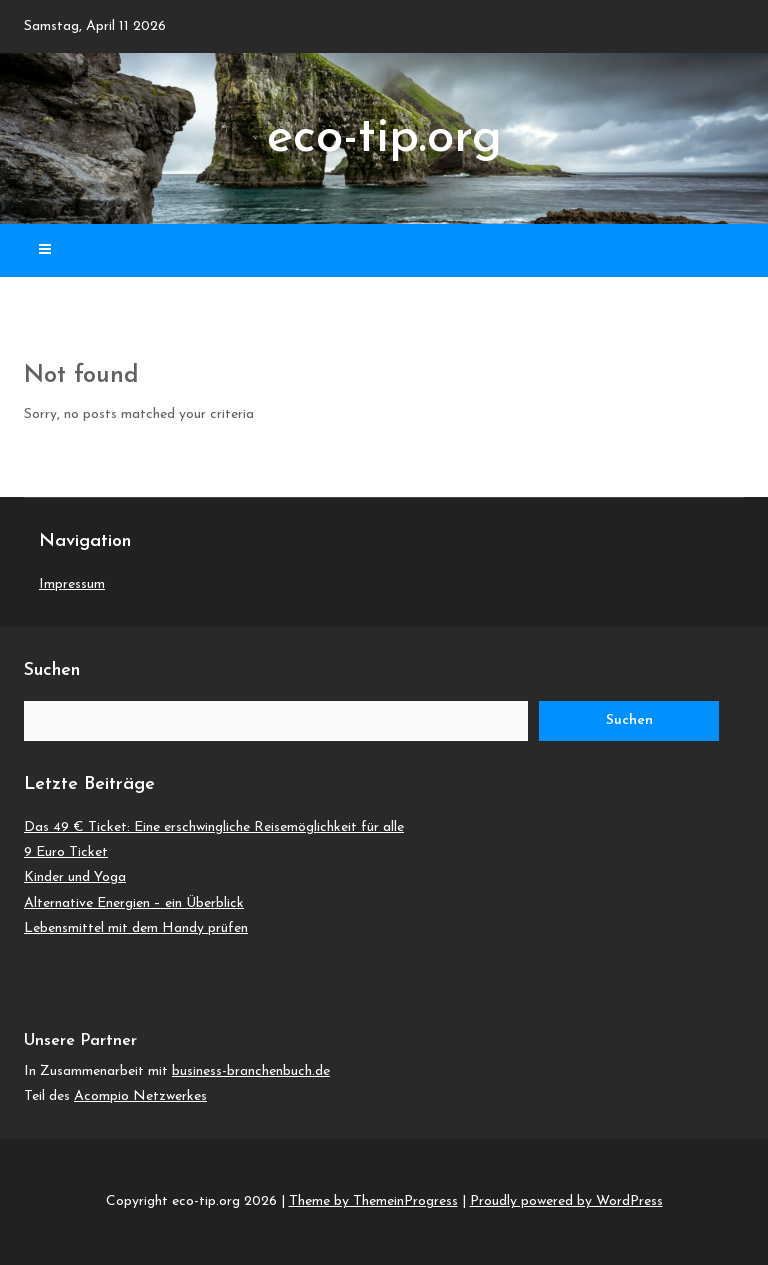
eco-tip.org (384, 138)
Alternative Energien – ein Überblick (134, 903)
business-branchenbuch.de (251, 1071)
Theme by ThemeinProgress (373, 1201)
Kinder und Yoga (75, 877)
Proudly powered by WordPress (566, 1201)
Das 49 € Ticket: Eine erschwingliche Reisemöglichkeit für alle (214, 827)
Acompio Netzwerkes (140, 1096)
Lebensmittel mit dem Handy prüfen (136, 928)
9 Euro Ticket (66, 852)
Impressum (72, 584)
